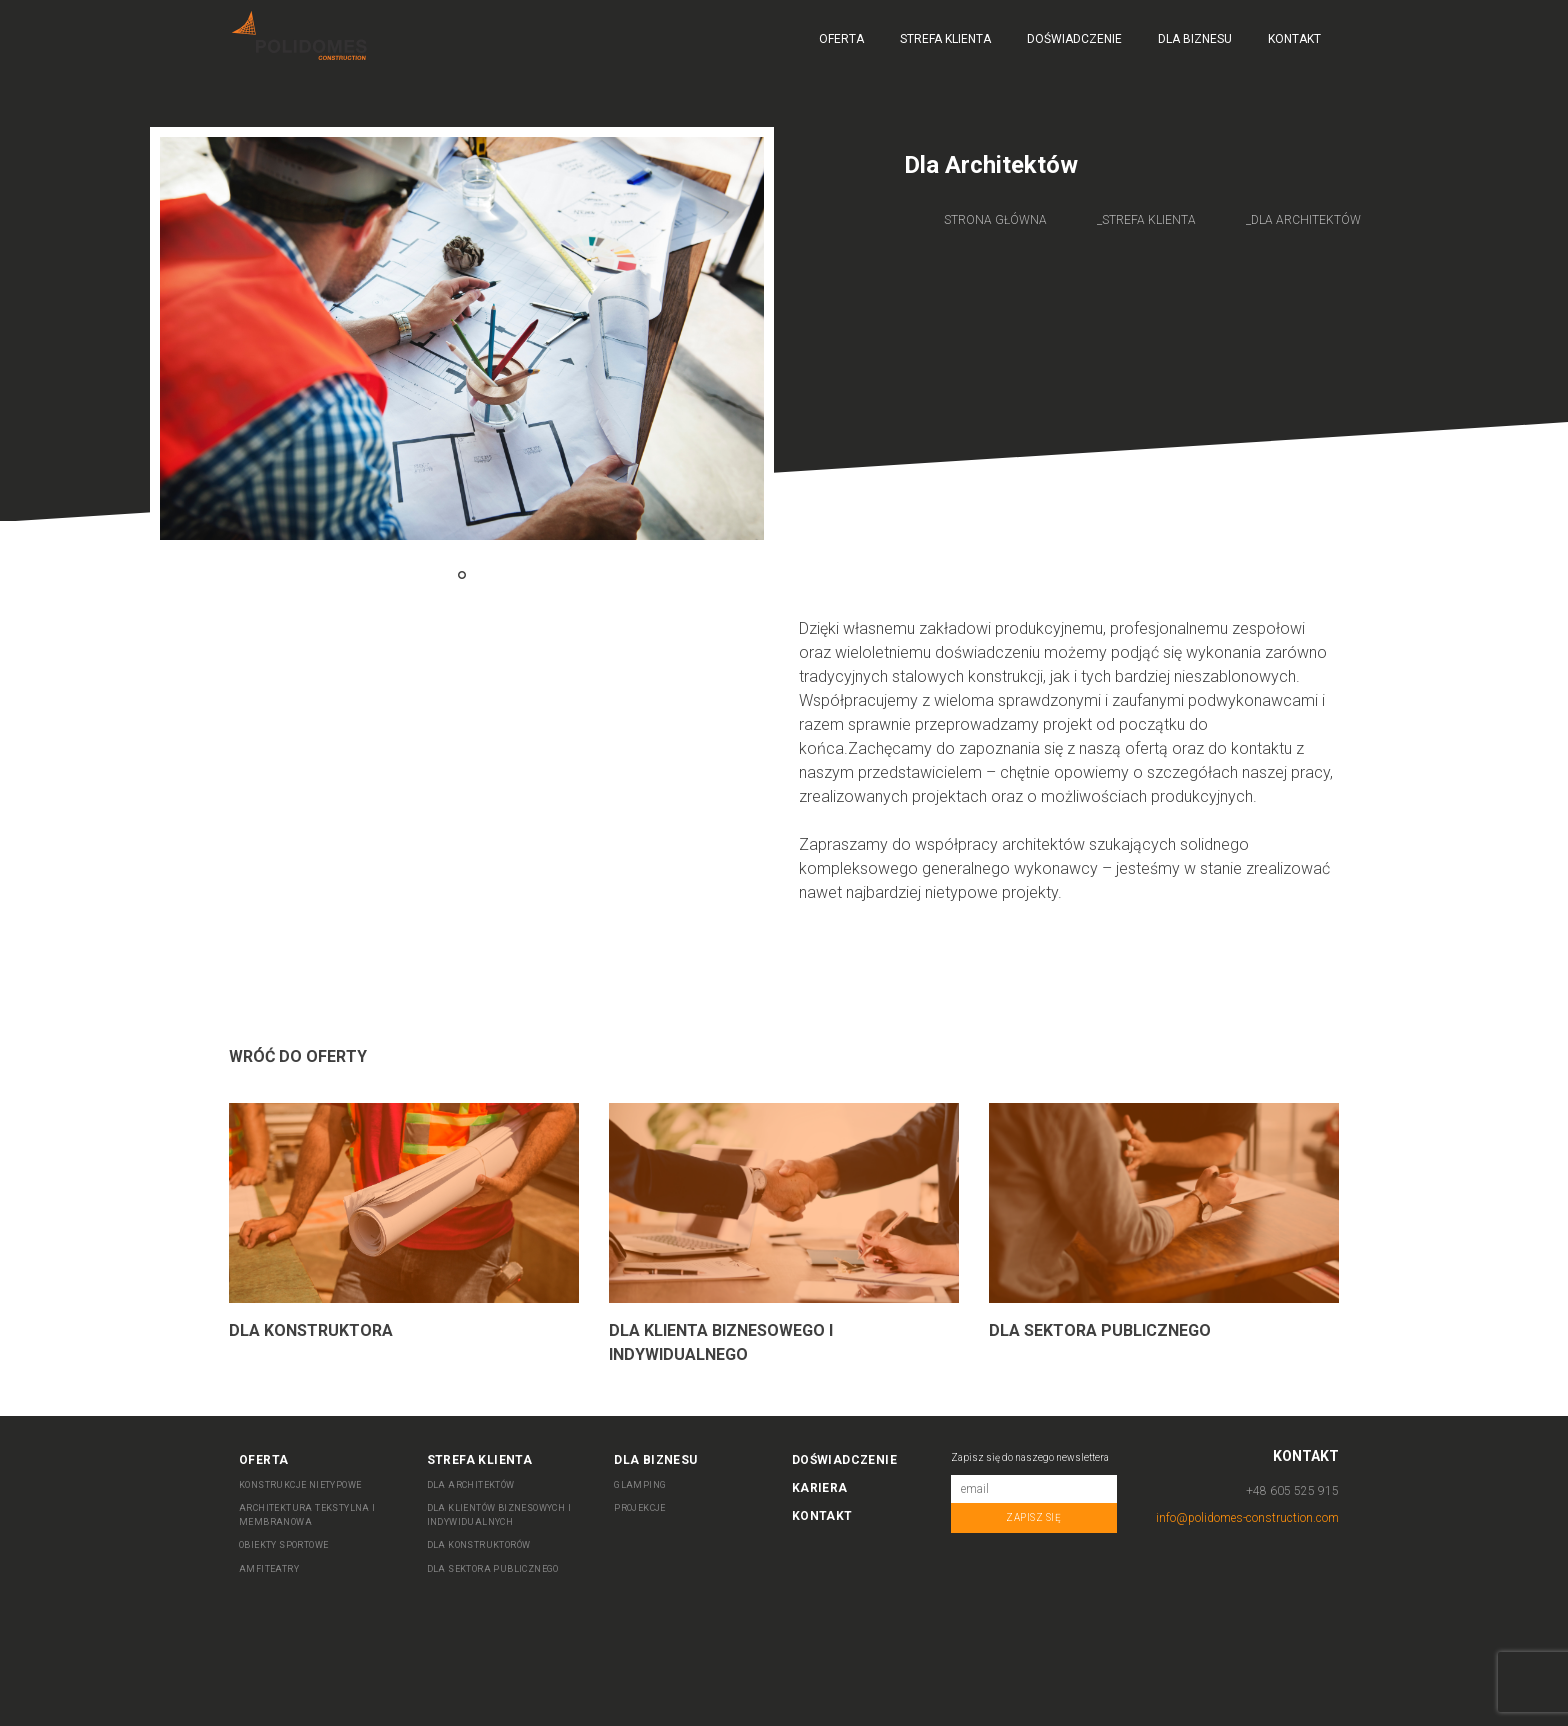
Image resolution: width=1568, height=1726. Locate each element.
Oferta (841, 39)
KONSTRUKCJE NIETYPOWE (300, 1485)
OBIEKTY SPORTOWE (283, 1545)
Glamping (640, 1485)
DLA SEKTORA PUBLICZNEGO (493, 1569)
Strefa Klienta (945, 39)
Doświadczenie (1074, 39)
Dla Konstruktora (311, 1330)
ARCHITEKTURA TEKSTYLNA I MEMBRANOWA (307, 1515)
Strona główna (995, 220)
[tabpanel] (462, 338)
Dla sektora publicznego (1100, 1330)
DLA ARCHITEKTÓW (471, 1485)
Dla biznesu (1195, 39)
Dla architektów (1306, 220)
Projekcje (640, 1508)
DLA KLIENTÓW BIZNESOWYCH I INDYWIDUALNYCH (499, 1515)
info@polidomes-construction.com (1247, 1518)
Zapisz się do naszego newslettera (1030, 1457)
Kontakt (1294, 39)
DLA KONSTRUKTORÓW (479, 1545)
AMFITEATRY (269, 1569)
